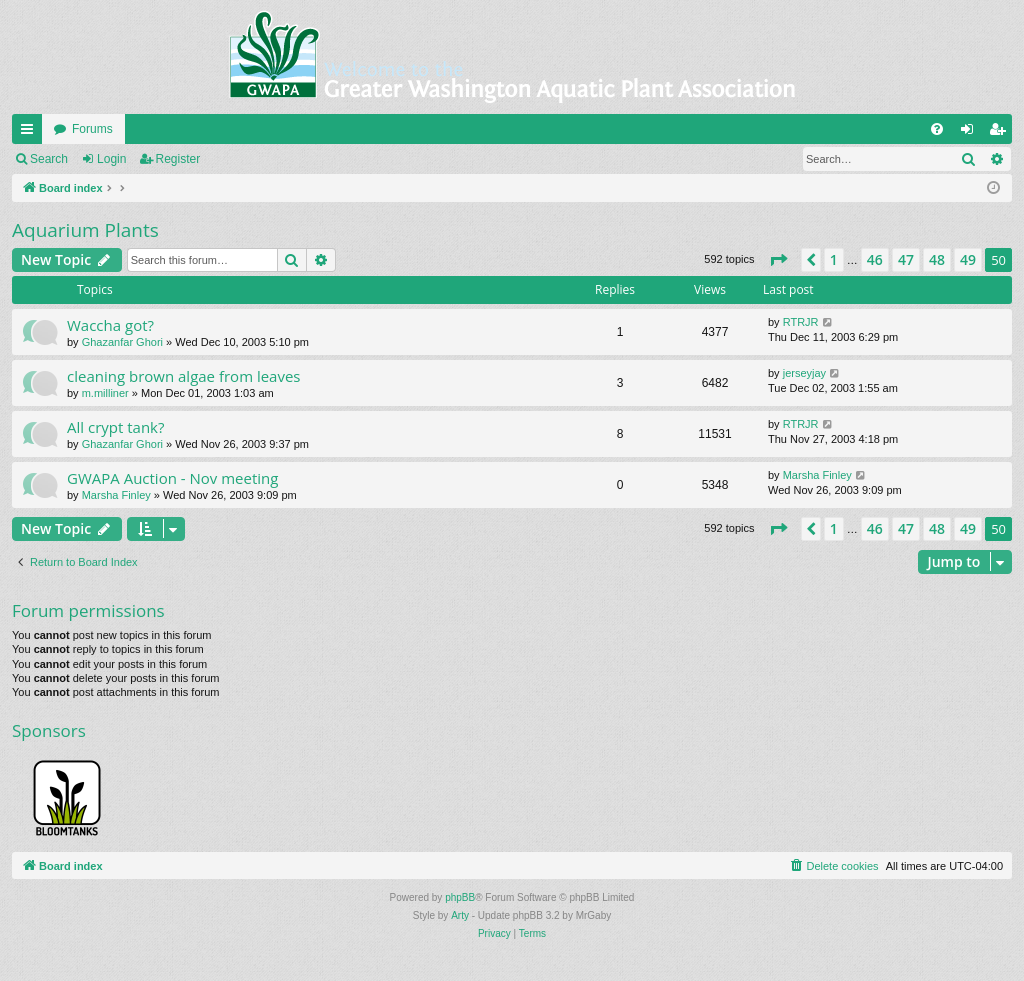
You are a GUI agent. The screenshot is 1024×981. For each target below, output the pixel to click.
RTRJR (801, 322)
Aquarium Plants (85, 230)
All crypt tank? (115, 427)
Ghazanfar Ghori (122, 342)
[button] (778, 260)
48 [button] (937, 259)
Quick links (31, 133)
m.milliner (105, 393)
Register (178, 159)
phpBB (460, 897)
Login (111, 159)
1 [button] (834, 259)
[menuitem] (937, 129)
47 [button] (906, 259)
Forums (92, 129)
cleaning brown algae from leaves (184, 376)
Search (49, 159)
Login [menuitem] (971, 133)
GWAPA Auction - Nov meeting (172, 478)
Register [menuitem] (1001, 133)
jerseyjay (804, 373)
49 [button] (968, 259)
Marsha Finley (116, 495)
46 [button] (875, 259)
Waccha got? (110, 325)
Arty (460, 915)
